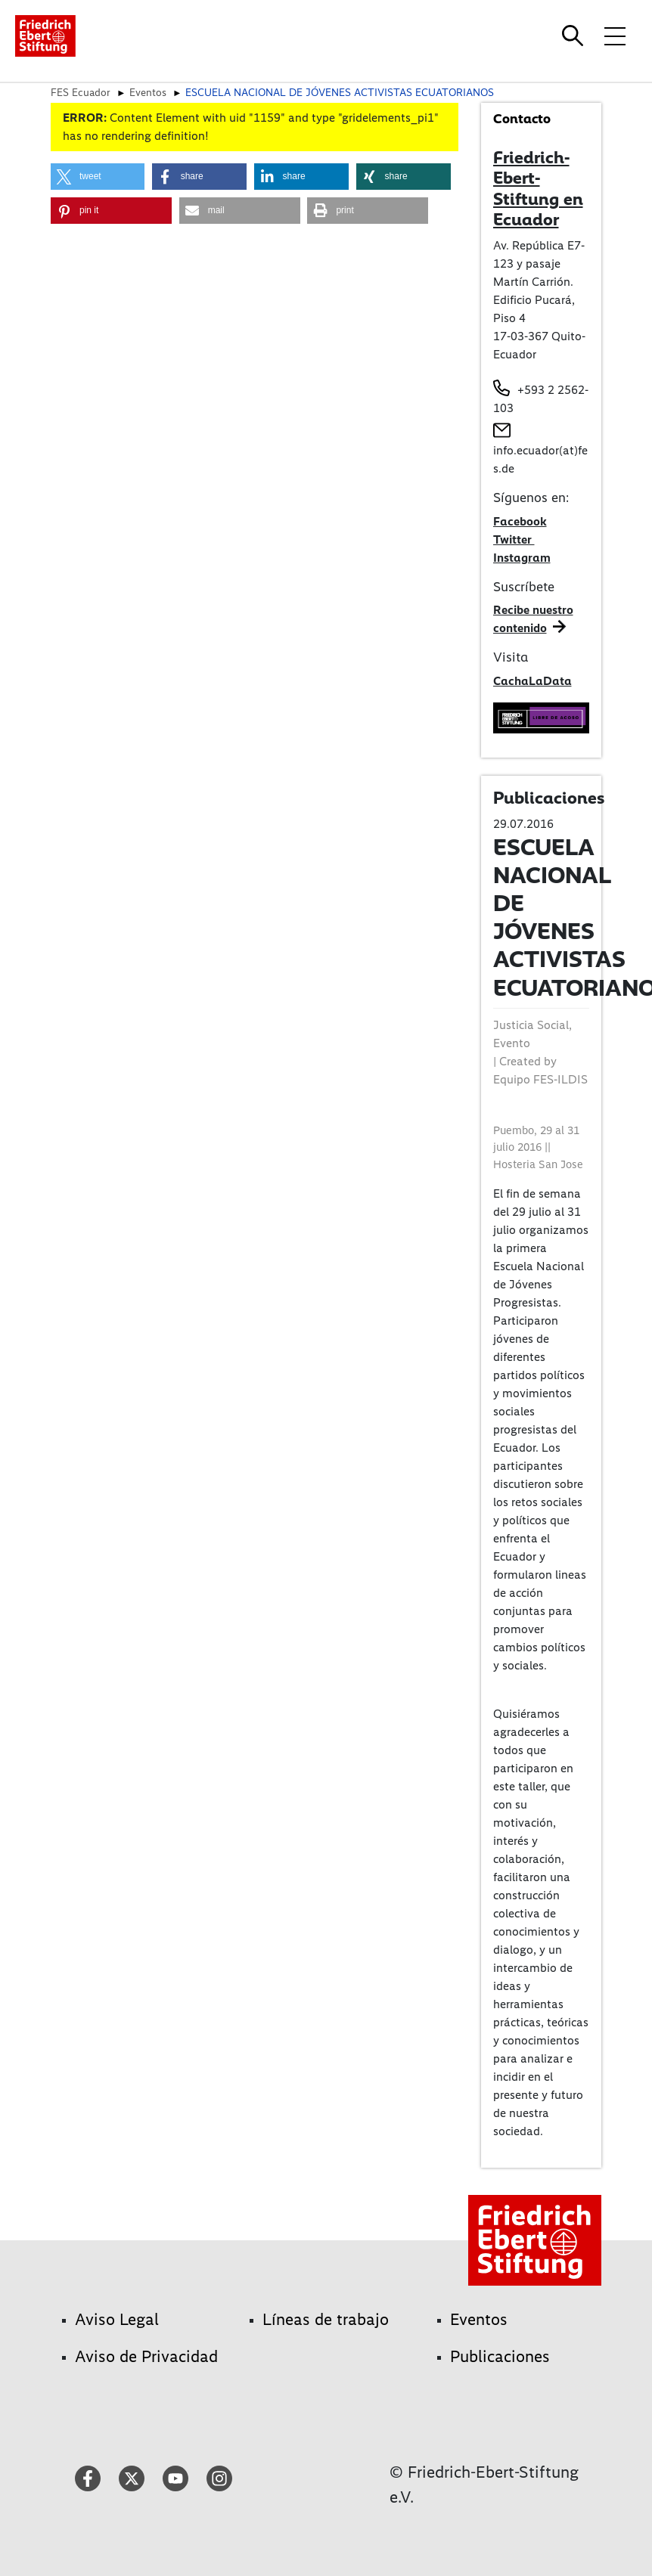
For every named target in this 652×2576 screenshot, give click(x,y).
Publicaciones (500, 2356)
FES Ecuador (80, 92)
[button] (97, 176)
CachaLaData (532, 681)
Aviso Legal (117, 2319)
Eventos (147, 92)
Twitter (514, 539)
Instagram (522, 557)
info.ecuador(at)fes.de (540, 459)
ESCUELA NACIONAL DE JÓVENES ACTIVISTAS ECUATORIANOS (339, 92)
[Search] (575, 35)
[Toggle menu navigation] (615, 35)
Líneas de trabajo (325, 2319)
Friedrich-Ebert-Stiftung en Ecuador (538, 189)
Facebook (520, 521)
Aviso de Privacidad (146, 2356)
